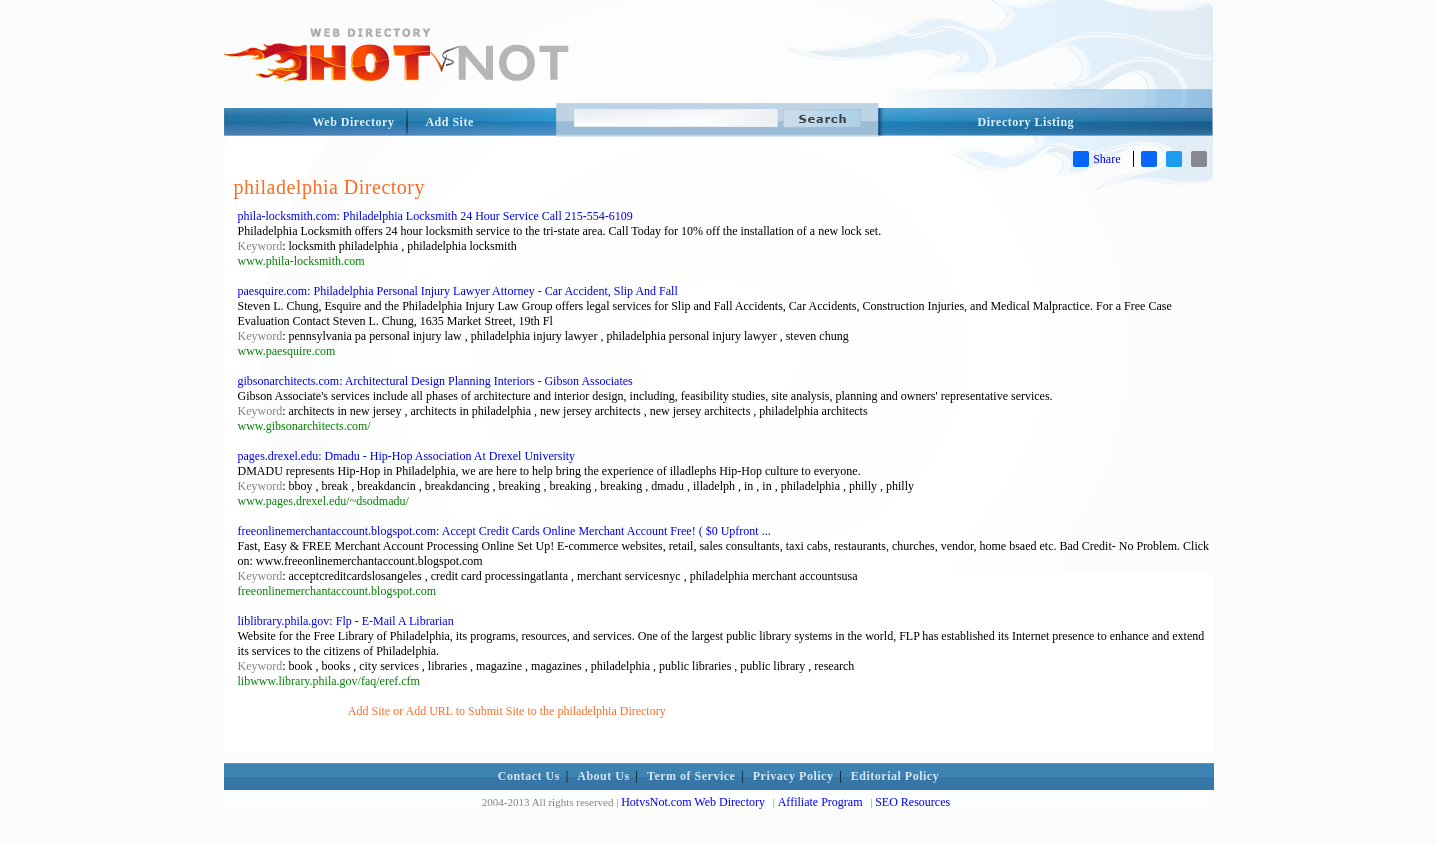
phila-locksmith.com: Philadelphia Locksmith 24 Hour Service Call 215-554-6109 (435, 216)
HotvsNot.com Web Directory (693, 802)
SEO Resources (912, 802)
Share (1096, 159)
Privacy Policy (793, 776)
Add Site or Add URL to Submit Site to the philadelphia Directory (507, 711)
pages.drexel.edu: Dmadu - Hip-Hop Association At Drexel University (407, 456)
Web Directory (354, 122)
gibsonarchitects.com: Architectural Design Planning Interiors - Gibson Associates (435, 381)
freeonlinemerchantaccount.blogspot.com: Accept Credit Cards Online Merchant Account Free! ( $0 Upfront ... (504, 531)
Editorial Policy (895, 776)
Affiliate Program (820, 802)
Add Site (449, 122)
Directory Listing (1026, 122)
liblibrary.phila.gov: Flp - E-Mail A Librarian (346, 621)
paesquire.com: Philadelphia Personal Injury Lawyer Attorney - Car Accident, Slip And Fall (458, 291)
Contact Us (529, 776)
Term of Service (691, 776)
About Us (603, 776)
